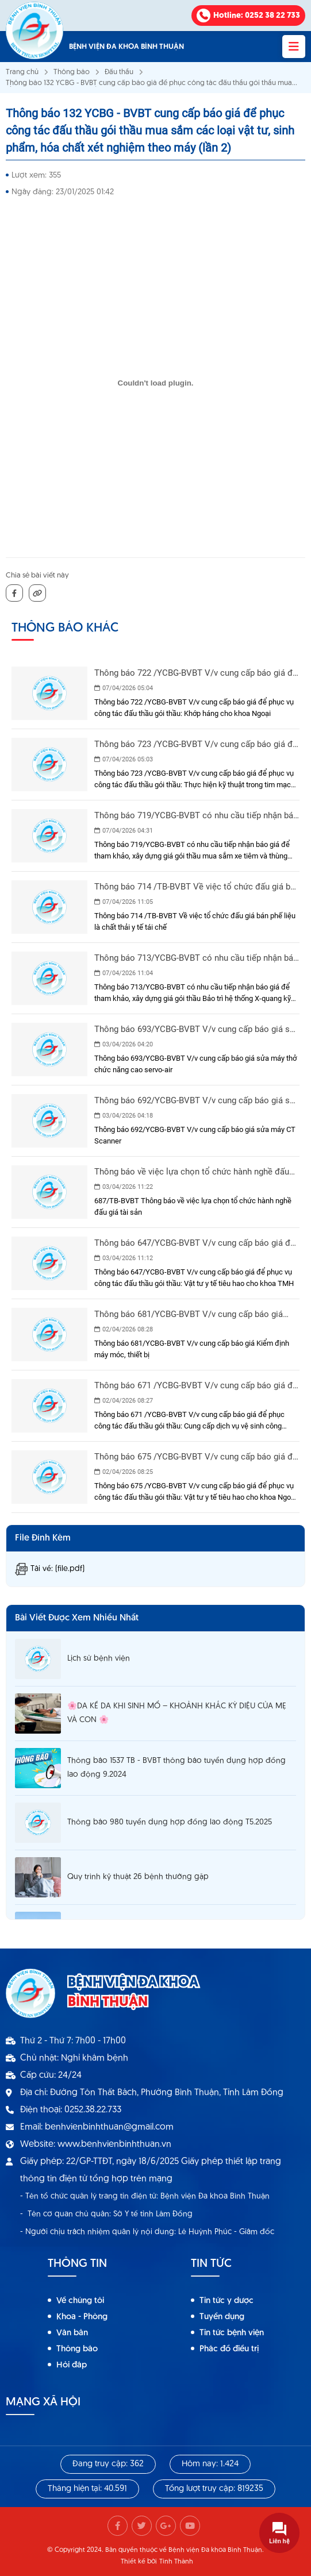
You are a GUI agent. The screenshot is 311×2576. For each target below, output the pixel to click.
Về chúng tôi (80, 2301)
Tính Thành (176, 2561)
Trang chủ (22, 72)
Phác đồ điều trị (229, 2349)
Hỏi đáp (71, 2365)
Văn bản (72, 2333)
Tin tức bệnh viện (231, 2333)
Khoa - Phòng (81, 2317)
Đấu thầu (119, 72)
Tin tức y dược (226, 2301)
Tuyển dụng (221, 2317)
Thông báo (71, 72)
